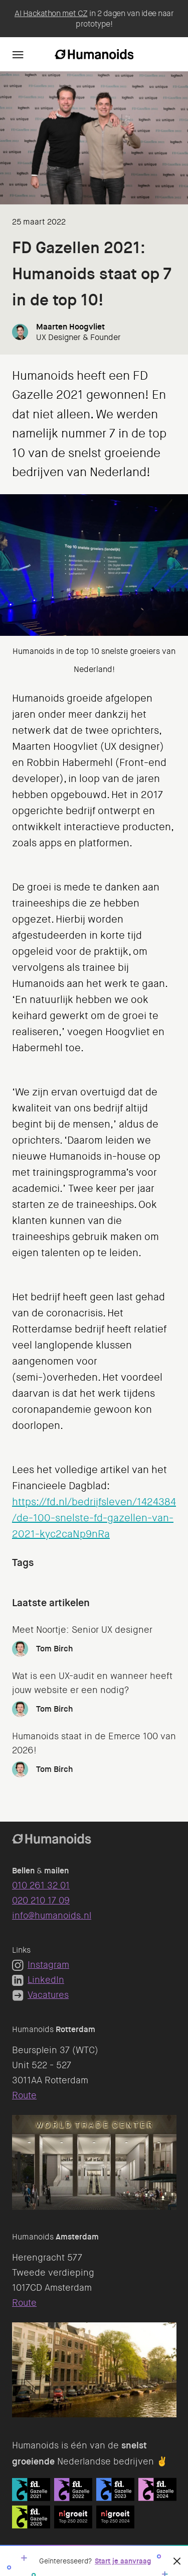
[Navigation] (18, 54)
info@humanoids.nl (51, 1916)
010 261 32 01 (41, 1885)
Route (24, 2095)
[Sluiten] (177, 2561)
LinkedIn (38, 1980)
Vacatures (40, 1995)
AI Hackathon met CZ (51, 13)
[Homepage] (94, 54)
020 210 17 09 (41, 1900)
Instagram (40, 1965)
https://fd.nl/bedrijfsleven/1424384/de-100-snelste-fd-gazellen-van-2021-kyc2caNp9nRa (94, 1518)
